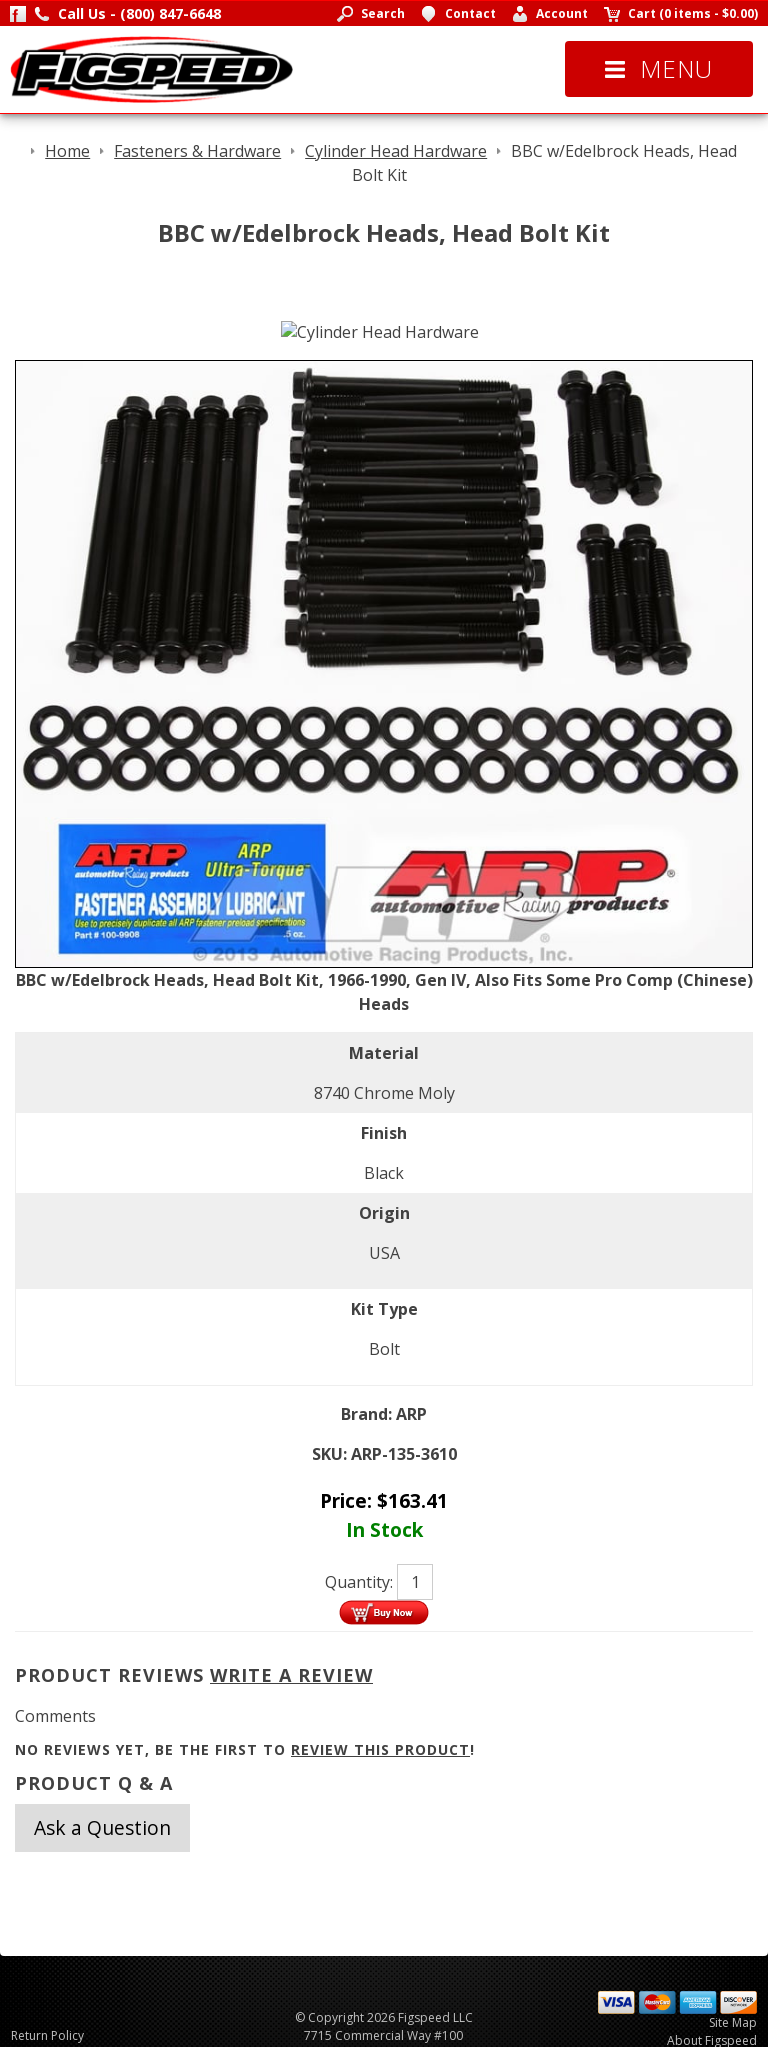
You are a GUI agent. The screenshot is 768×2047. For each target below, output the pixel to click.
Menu (659, 68)
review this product (380, 1749)
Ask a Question (102, 1827)
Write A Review (291, 1675)
